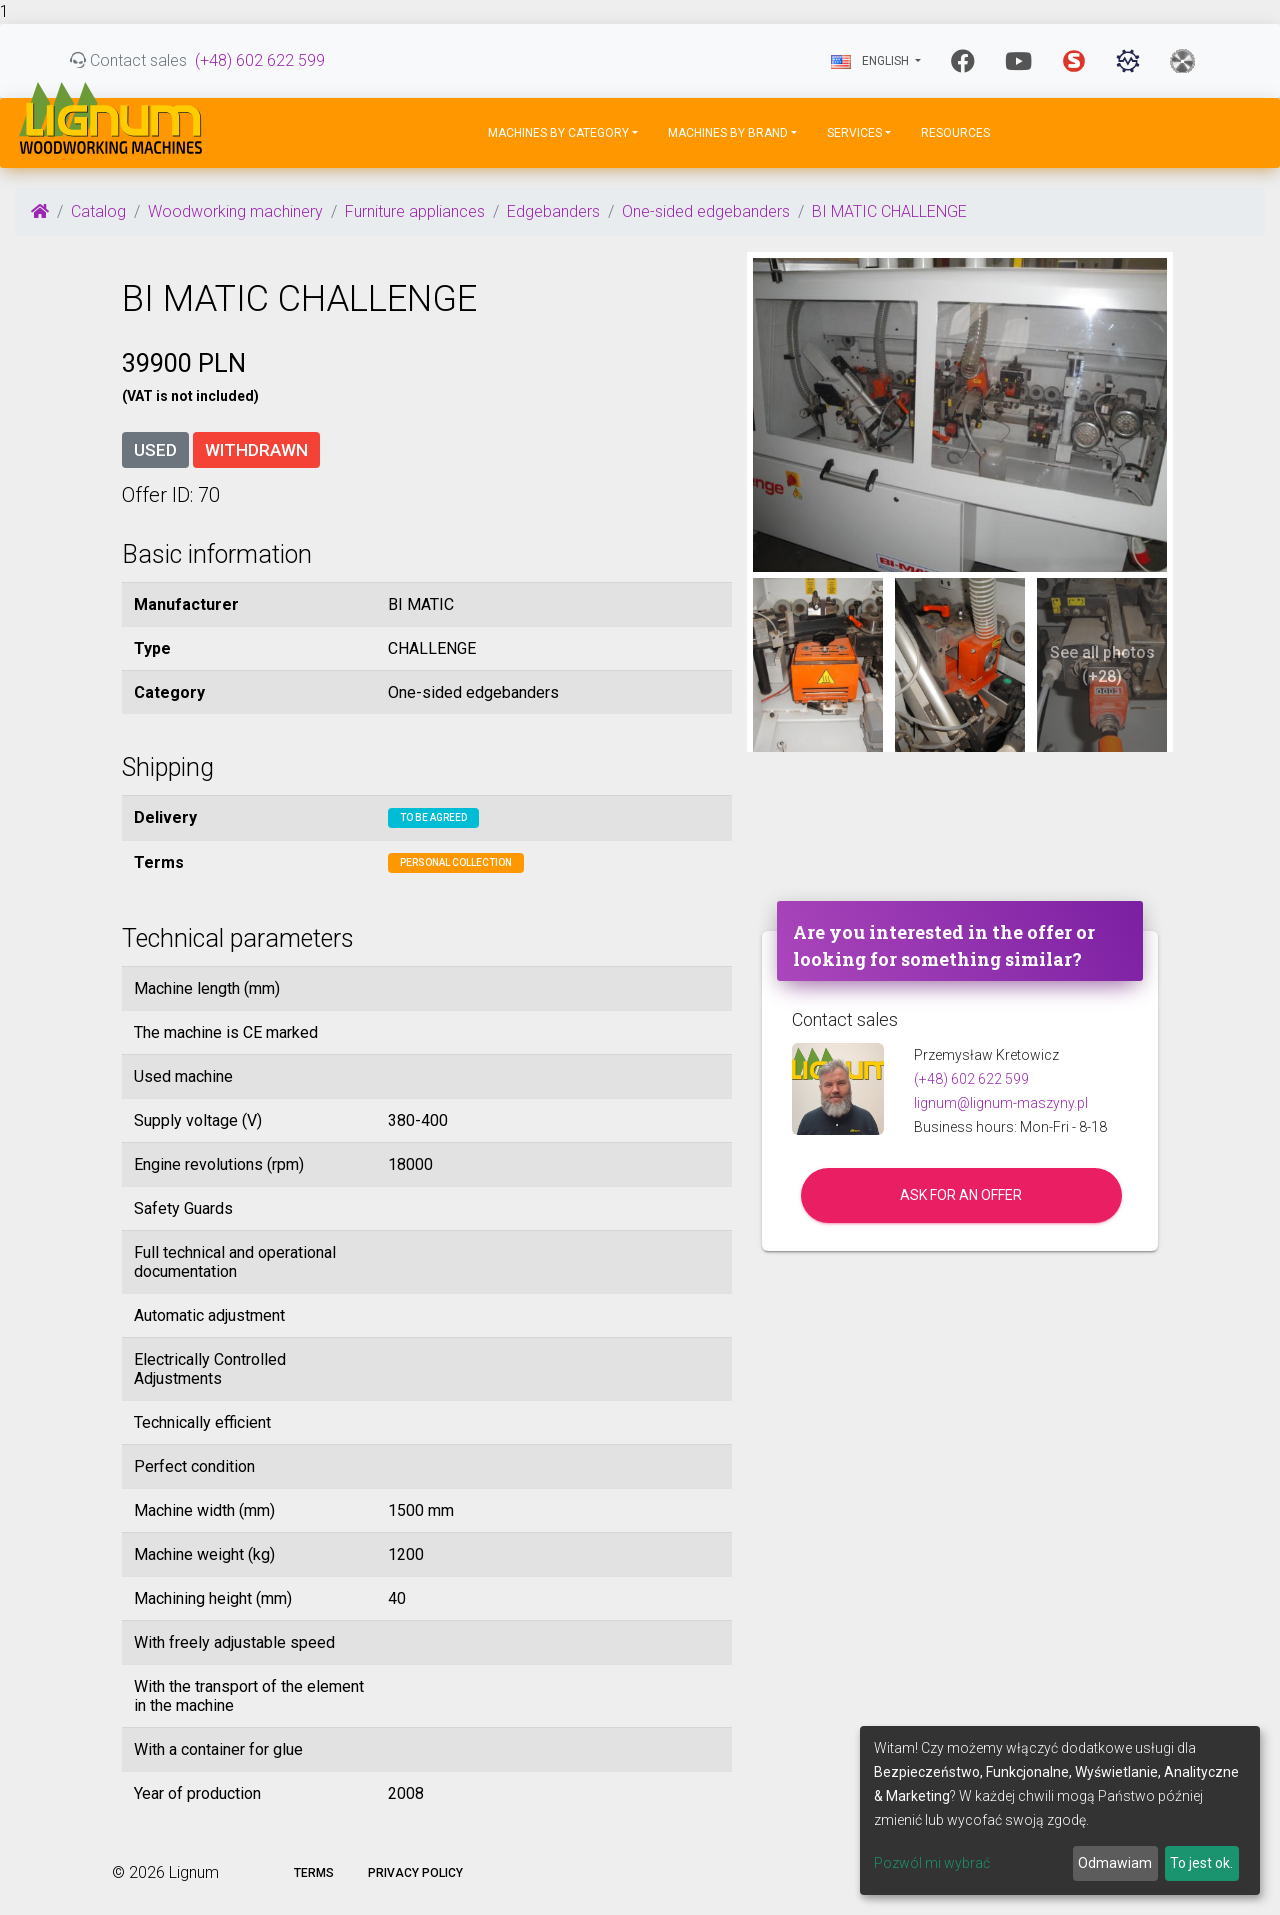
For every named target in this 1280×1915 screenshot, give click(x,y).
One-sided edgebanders (706, 211)
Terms (314, 1873)
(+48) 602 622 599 (260, 60)
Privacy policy (415, 1873)
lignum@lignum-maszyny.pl (1001, 1103)
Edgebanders (553, 211)
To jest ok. (1201, 1863)
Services (854, 133)
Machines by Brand (728, 133)
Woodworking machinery (235, 211)
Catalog (98, 211)
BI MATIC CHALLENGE (889, 211)
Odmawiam (1115, 1863)
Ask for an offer (961, 1195)
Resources (955, 133)
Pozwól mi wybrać (932, 1863)
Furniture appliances (415, 211)
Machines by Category (558, 133)
